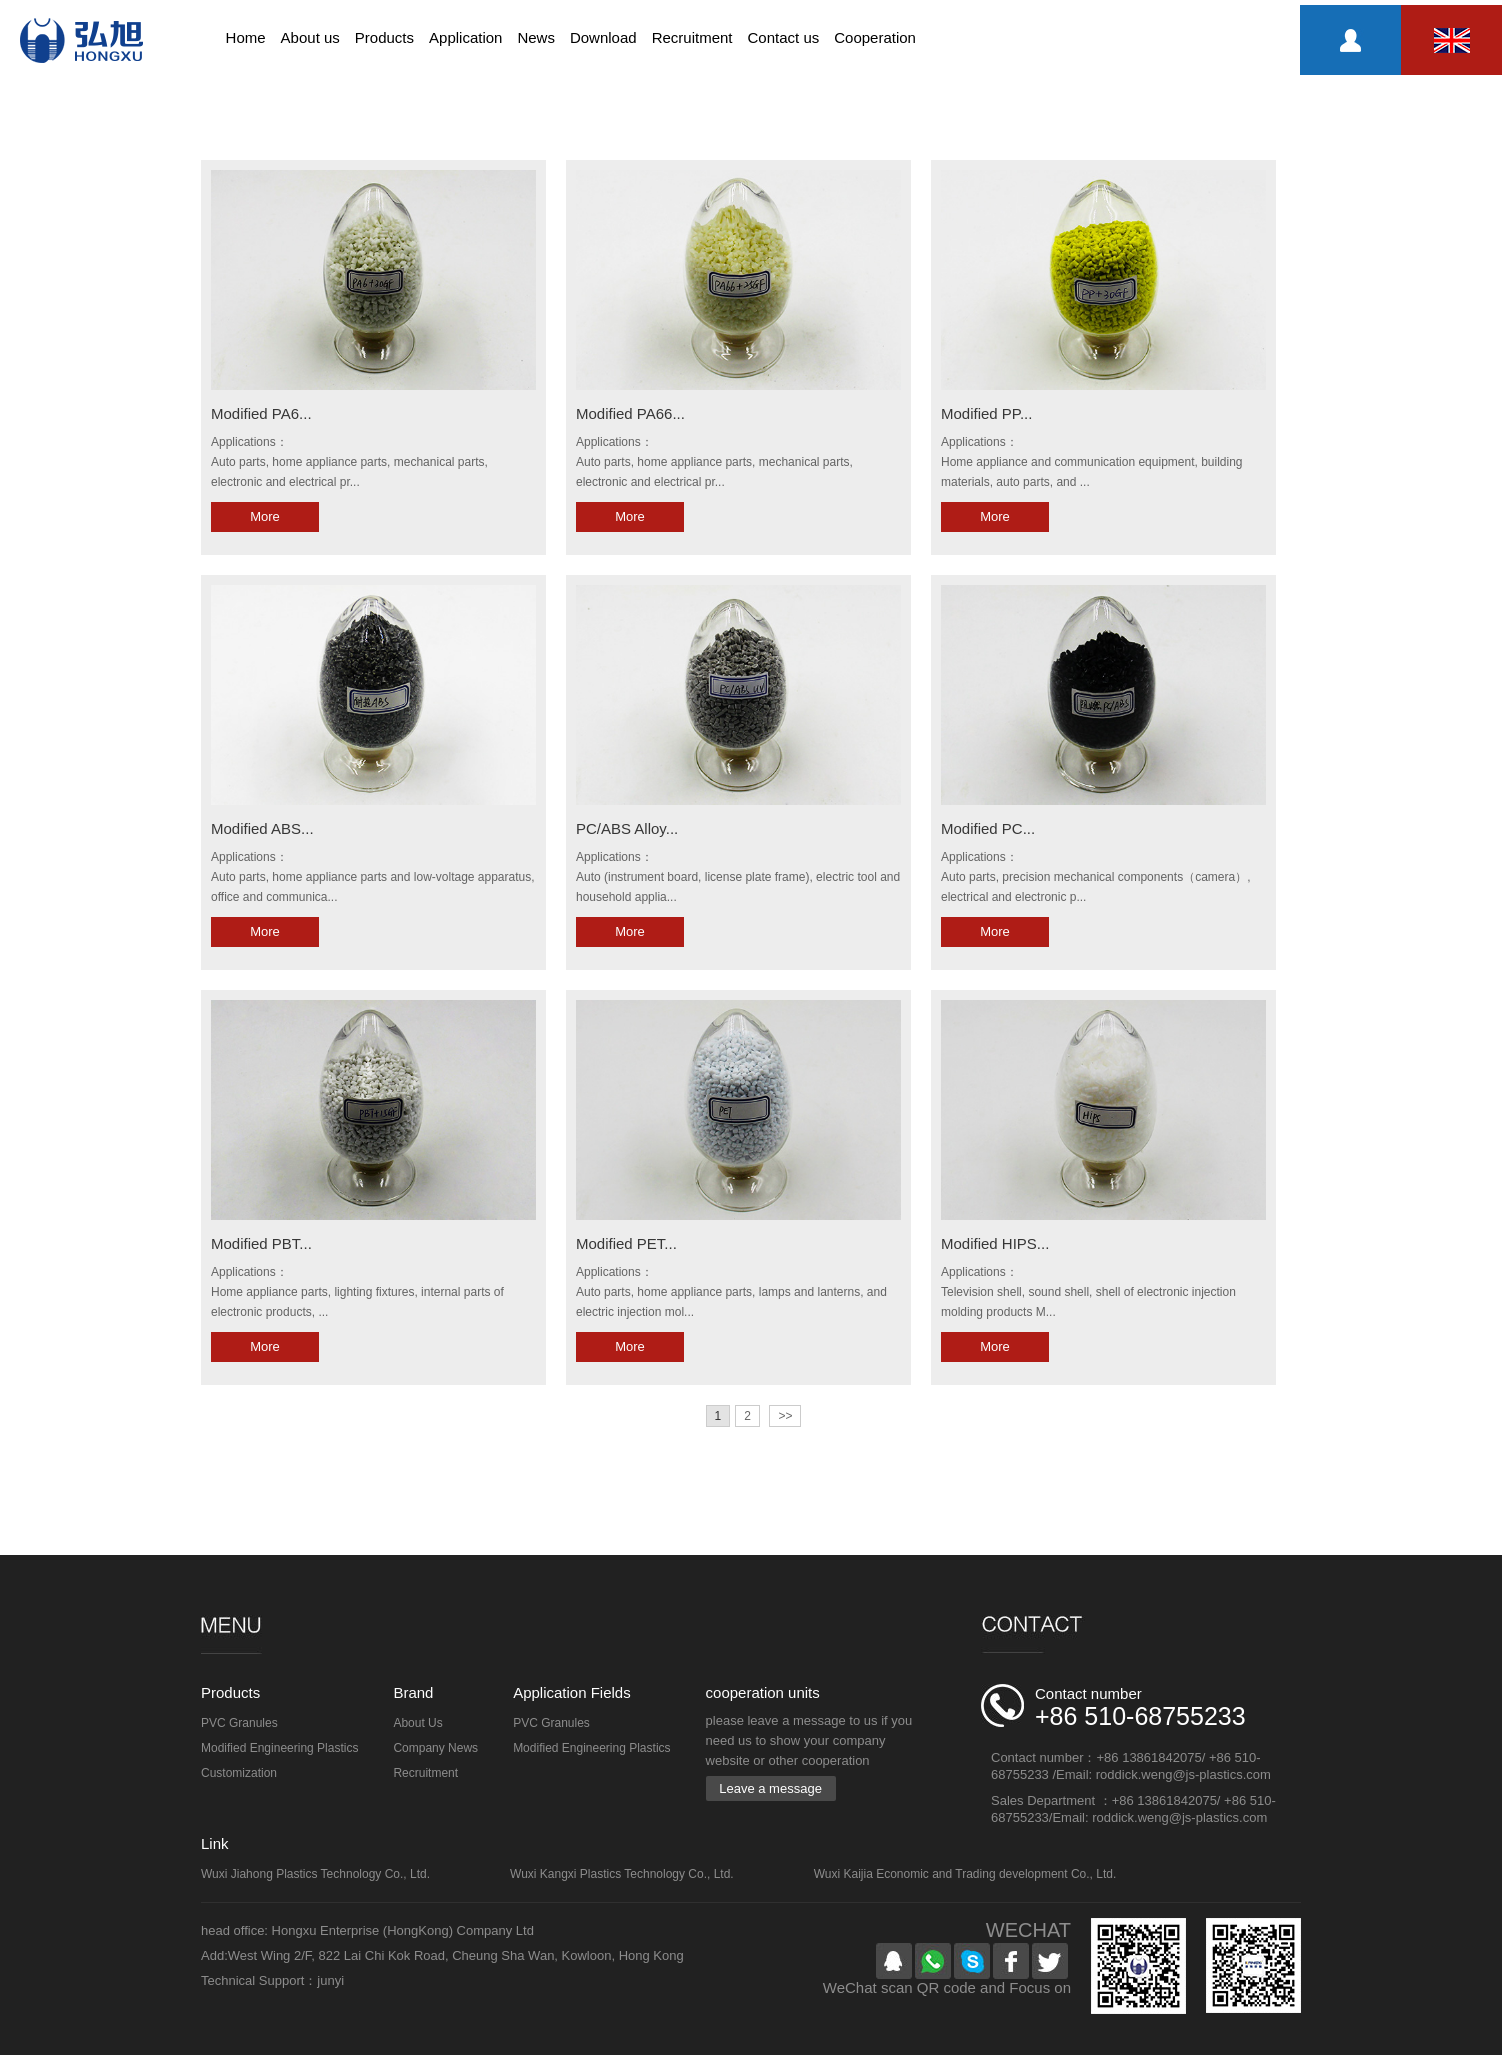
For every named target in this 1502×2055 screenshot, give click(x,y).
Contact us (784, 37)
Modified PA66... (630, 413)
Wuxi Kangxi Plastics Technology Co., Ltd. (622, 1874)
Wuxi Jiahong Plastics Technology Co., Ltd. (315, 1874)
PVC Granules (239, 1723)
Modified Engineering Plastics (279, 1748)
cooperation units (763, 1692)
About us (310, 37)
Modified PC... (988, 828)
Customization (239, 1773)
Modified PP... (986, 413)
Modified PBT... (261, 1243)
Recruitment (692, 37)
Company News (435, 1748)
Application (465, 37)
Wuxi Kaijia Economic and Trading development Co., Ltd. (965, 1874)
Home (246, 37)
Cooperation (875, 37)
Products (384, 37)
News (536, 37)
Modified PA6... (261, 413)
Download (603, 37)
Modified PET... (626, 1243)
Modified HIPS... (995, 1243)
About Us (417, 1723)
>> (785, 1416)
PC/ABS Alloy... (627, 828)
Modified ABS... (262, 828)
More (265, 516)
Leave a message (770, 1788)
